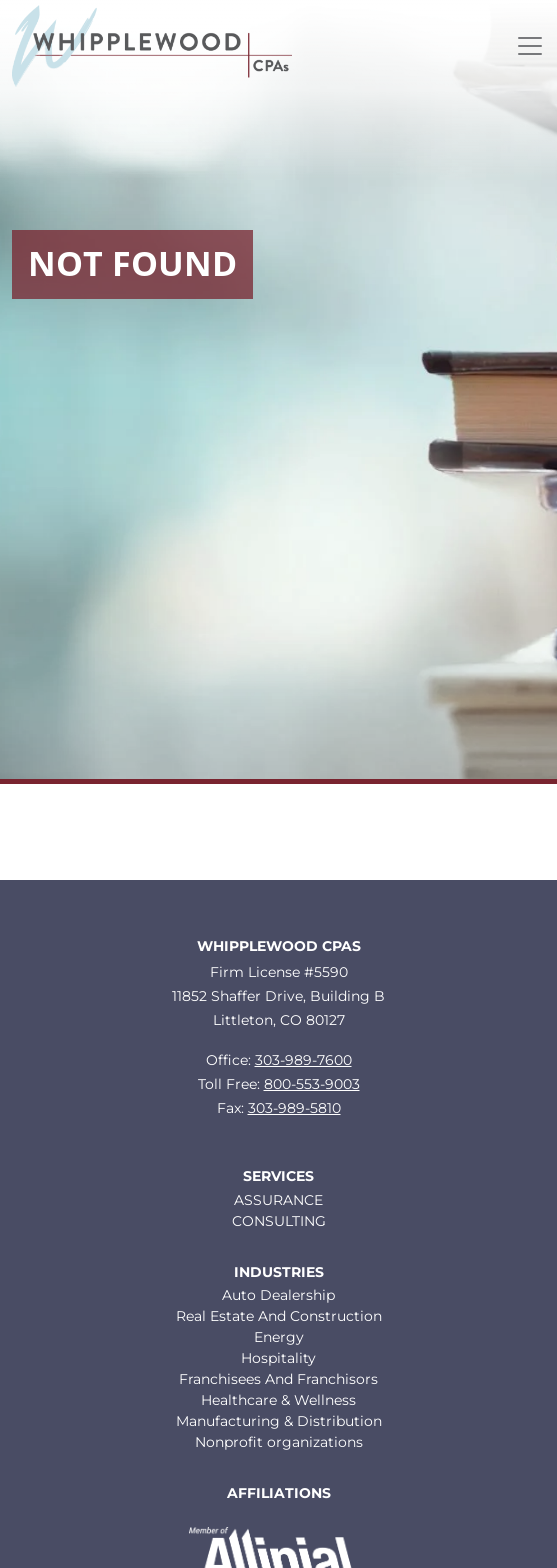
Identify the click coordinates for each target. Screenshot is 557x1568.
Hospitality (278, 1358)
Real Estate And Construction (279, 1316)
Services (278, 1176)
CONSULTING (279, 1221)
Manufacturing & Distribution (279, 1421)
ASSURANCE (278, 1200)
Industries (279, 1272)
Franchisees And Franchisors (278, 1379)
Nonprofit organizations (279, 1442)
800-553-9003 (312, 1084)
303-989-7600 (303, 1060)
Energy (279, 1337)
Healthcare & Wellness (278, 1400)
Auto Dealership (278, 1295)
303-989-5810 (294, 1108)
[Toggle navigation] (530, 46)
